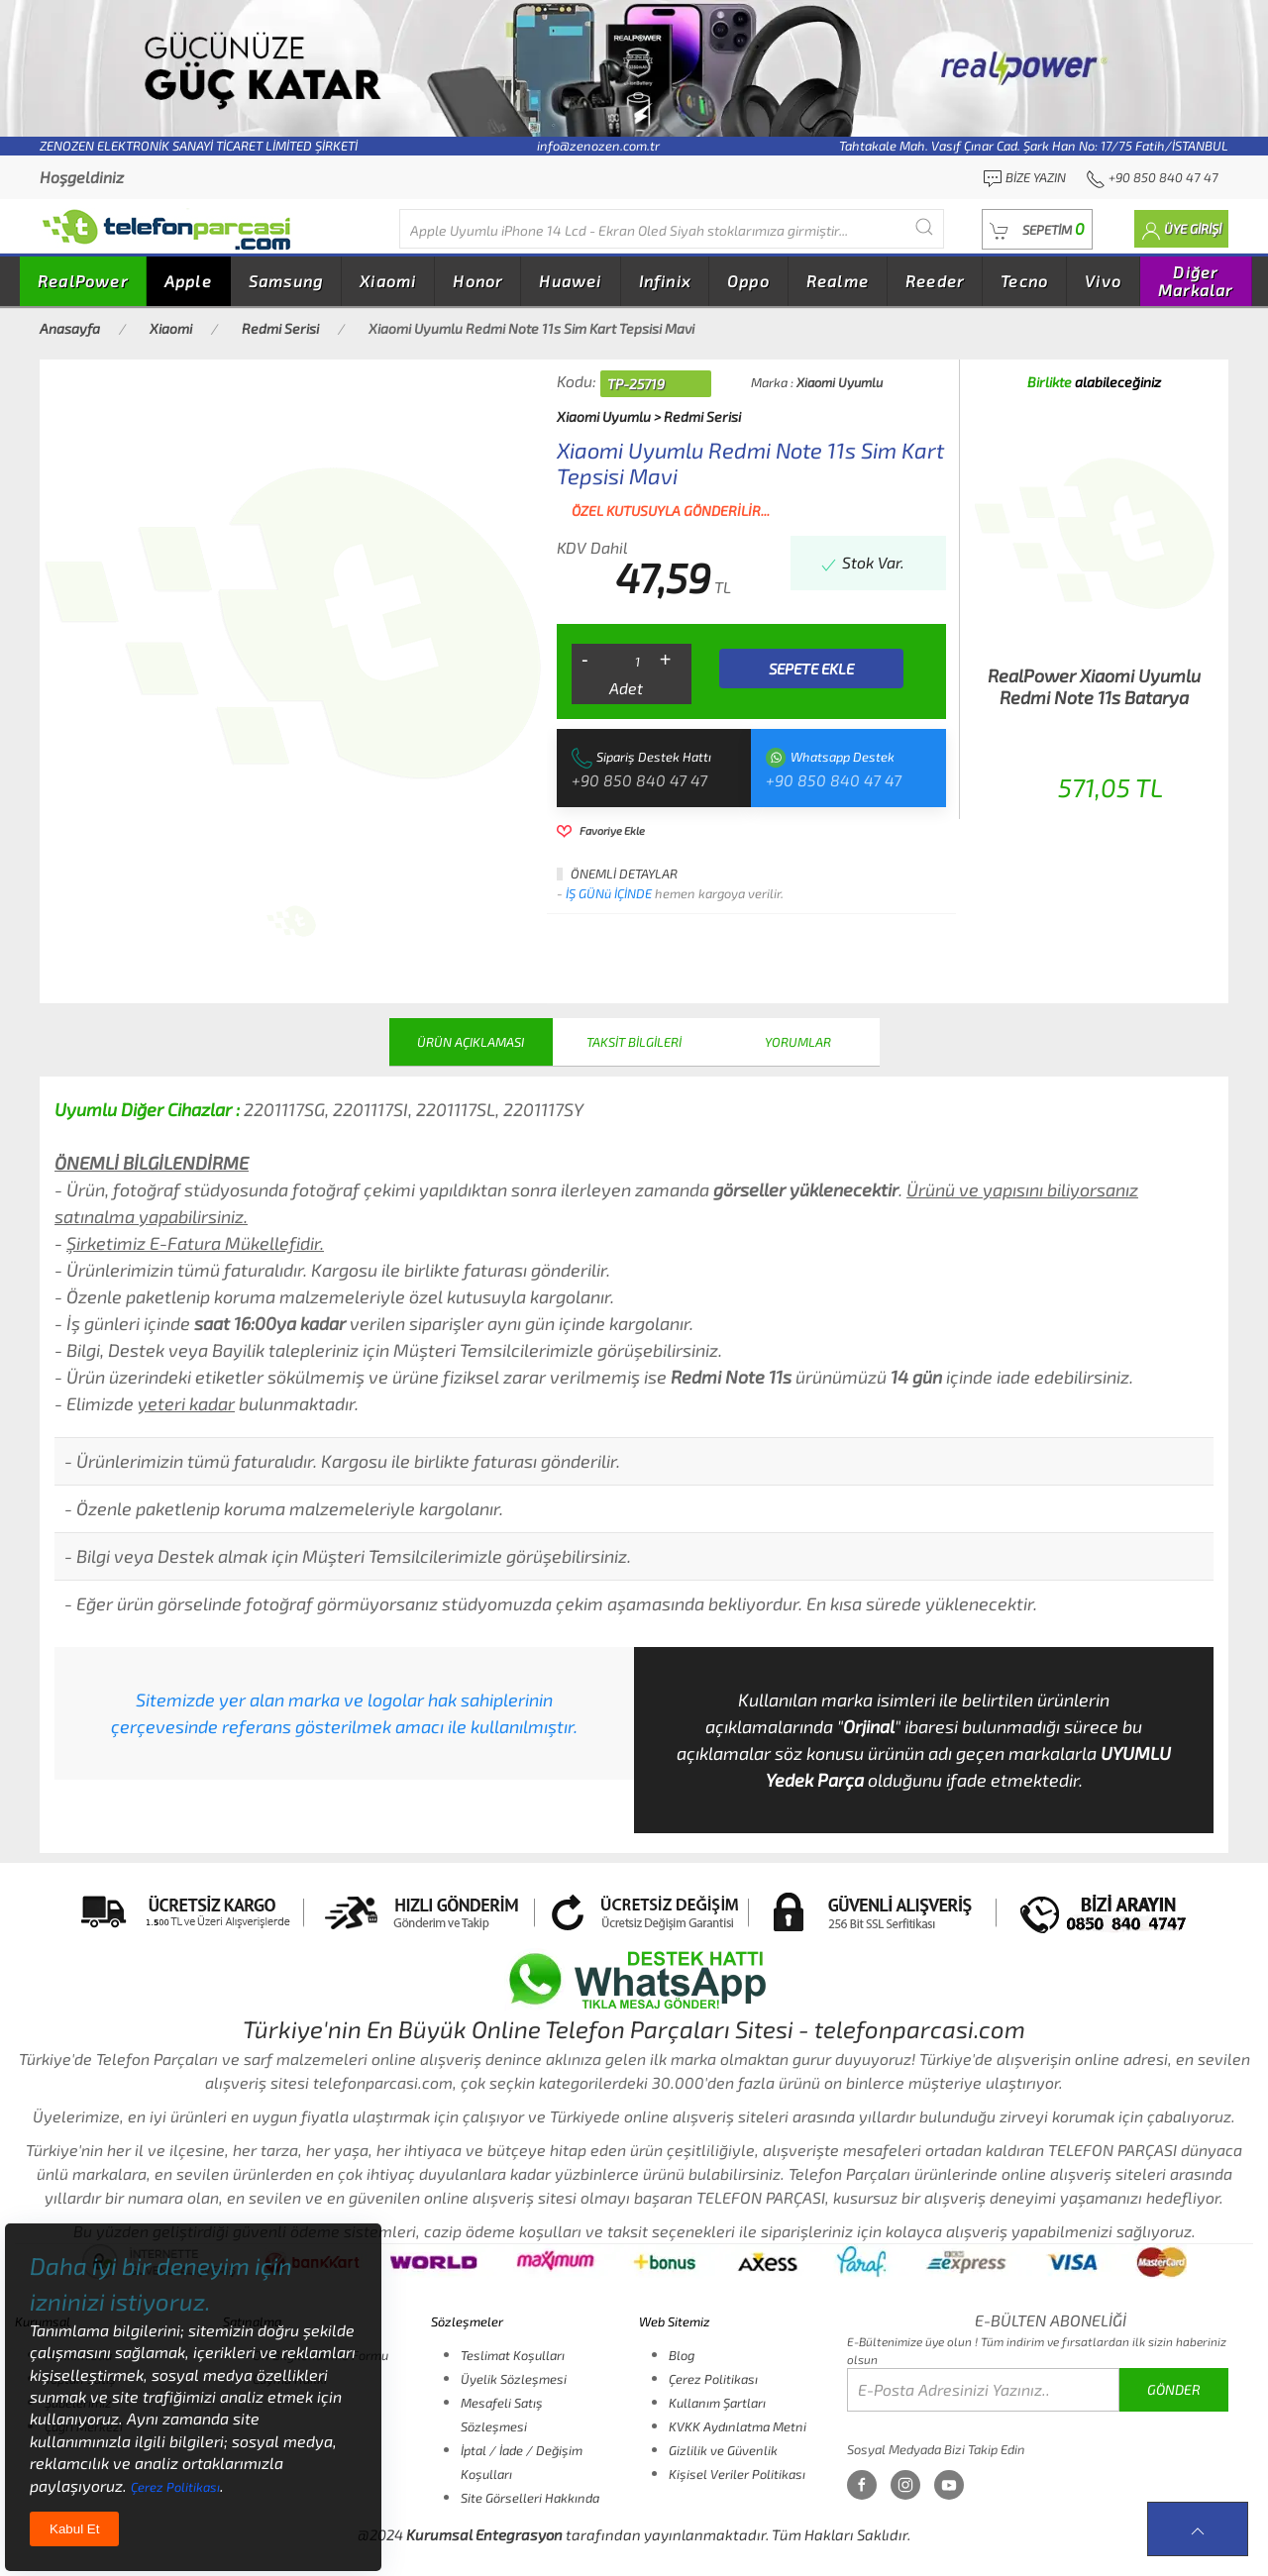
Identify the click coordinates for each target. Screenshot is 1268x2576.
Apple (188, 280)
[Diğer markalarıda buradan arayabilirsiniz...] (671, 229)
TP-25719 (636, 383)
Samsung (286, 280)
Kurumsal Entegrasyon (484, 2534)
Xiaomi (388, 280)
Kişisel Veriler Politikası (737, 2474)
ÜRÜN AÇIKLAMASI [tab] (470, 1042)
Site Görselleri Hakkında (530, 2498)
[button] (1037, 229)
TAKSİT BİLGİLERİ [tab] (634, 1042)
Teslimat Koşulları (513, 2355)
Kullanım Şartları (717, 2403)
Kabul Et (74, 2529)
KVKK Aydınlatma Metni (737, 2426)
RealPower (83, 280)
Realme (837, 280)
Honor (477, 280)
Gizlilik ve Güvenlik (723, 2450)
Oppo (748, 280)
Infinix (664, 280)
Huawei (570, 280)
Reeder (934, 280)
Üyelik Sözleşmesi (514, 2379)
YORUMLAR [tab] (798, 1042)
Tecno (1024, 280)
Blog (681, 2355)
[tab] (291, 921)
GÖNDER (1174, 2389)
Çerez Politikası (713, 2379)
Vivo (1103, 280)
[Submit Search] (924, 226)
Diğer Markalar (1195, 280)
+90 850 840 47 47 (639, 780)
